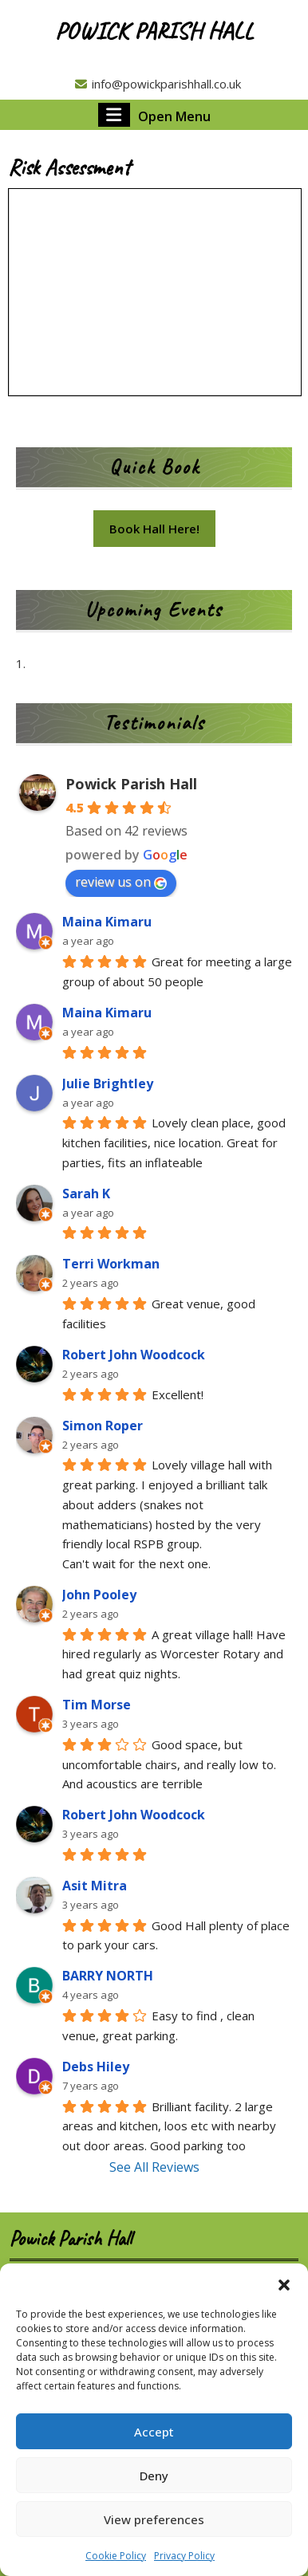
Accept (154, 2432)
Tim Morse (96, 1704)
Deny (154, 2476)
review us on (121, 882)
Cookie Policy (115, 2555)
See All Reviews (154, 2167)
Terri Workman (111, 1263)
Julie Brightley (107, 1083)
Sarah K (86, 1193)
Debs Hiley (95, 2066)
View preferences (154, 2519)
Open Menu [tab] (154, 115)
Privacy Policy (184, 2555)
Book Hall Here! (154, 529)
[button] (284, 2283)
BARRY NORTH (107, 1975)
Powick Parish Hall (154, 30)
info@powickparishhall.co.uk (157, 84)
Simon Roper (102, 1425)
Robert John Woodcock (133, 1354)
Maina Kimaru (107, 921)
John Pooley (99, 1594)
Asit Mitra (94, 1885)
